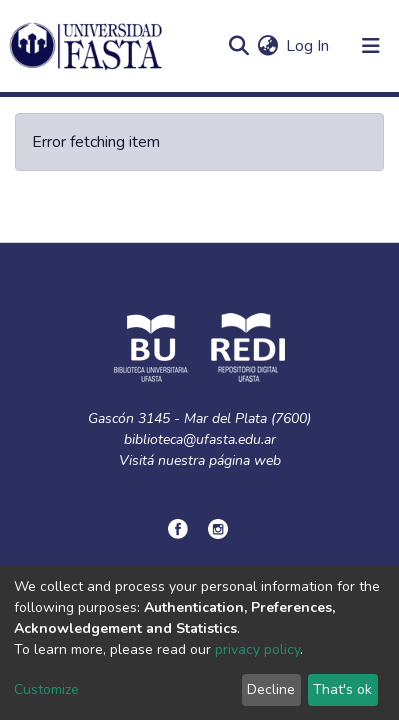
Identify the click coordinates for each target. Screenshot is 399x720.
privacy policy (257, 649)
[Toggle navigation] (371, 46)
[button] (267, 46)
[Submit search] (238, 46)
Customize (46, 689)
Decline (271, 689)
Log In (308, 46)
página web (245, 460)
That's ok (342, 689)
